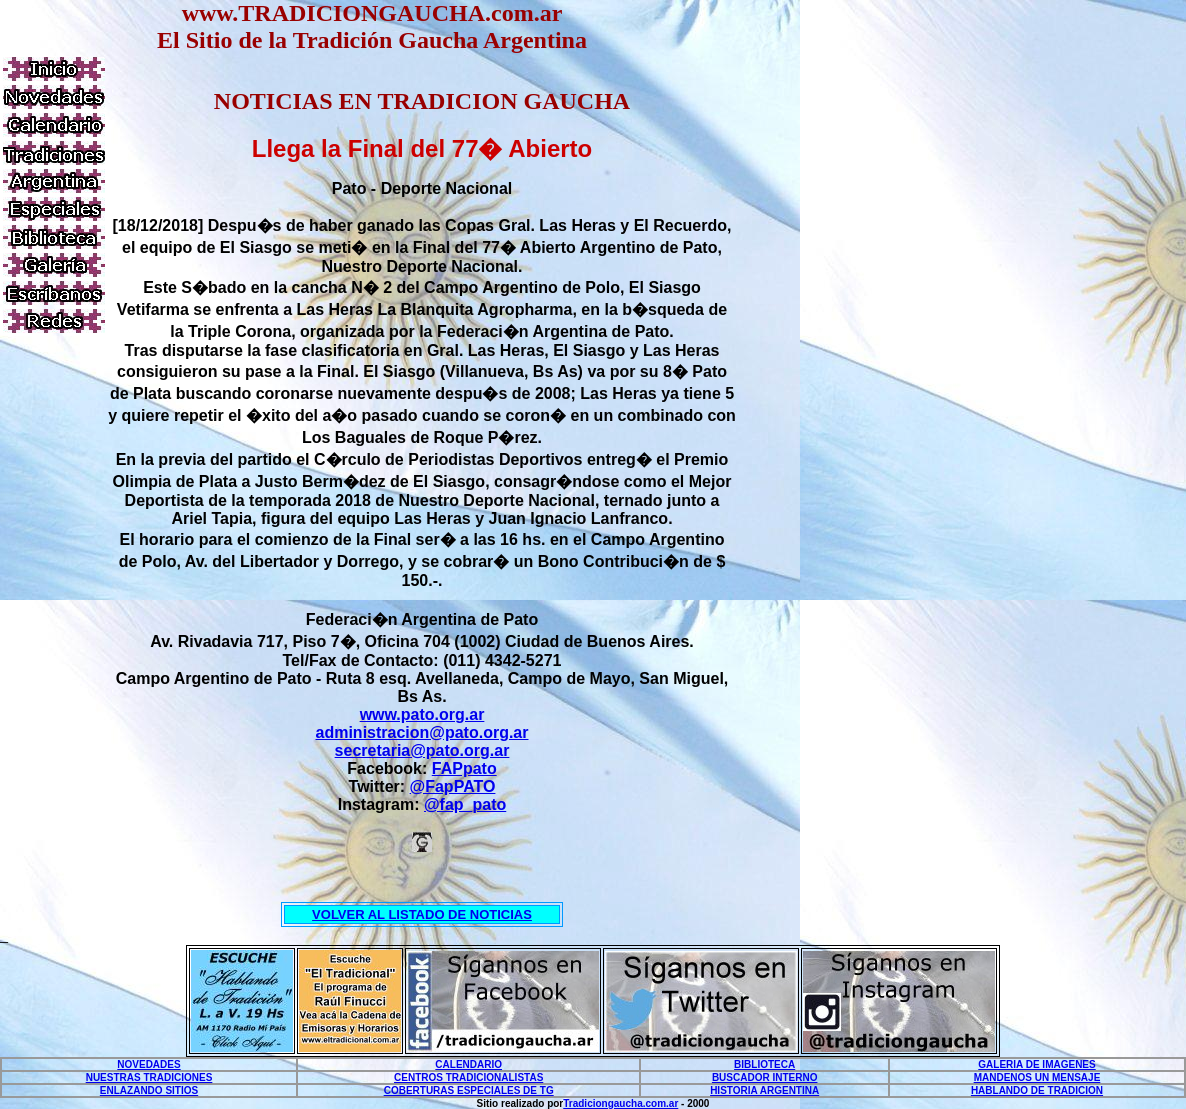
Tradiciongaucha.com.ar (620, 1103)
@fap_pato (465, 804)
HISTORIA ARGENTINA (764, 1090)
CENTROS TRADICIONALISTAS (468, 1077)
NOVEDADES (148, 1064)
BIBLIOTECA (764, 1064)
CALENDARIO (468, 1064)
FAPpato (464, 768)
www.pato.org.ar (422, 714)
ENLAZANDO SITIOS (149, 1090)
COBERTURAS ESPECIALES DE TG (469, 1090)
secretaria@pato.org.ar (422, 750)
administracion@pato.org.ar (422, 732)
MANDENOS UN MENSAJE (1037, 1077)
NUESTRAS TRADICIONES (149, 1077)
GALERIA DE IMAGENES (1036, 1064)
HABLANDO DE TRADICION (1037, 1090)
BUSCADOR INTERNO (765, 1077)
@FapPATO (453, 786)
